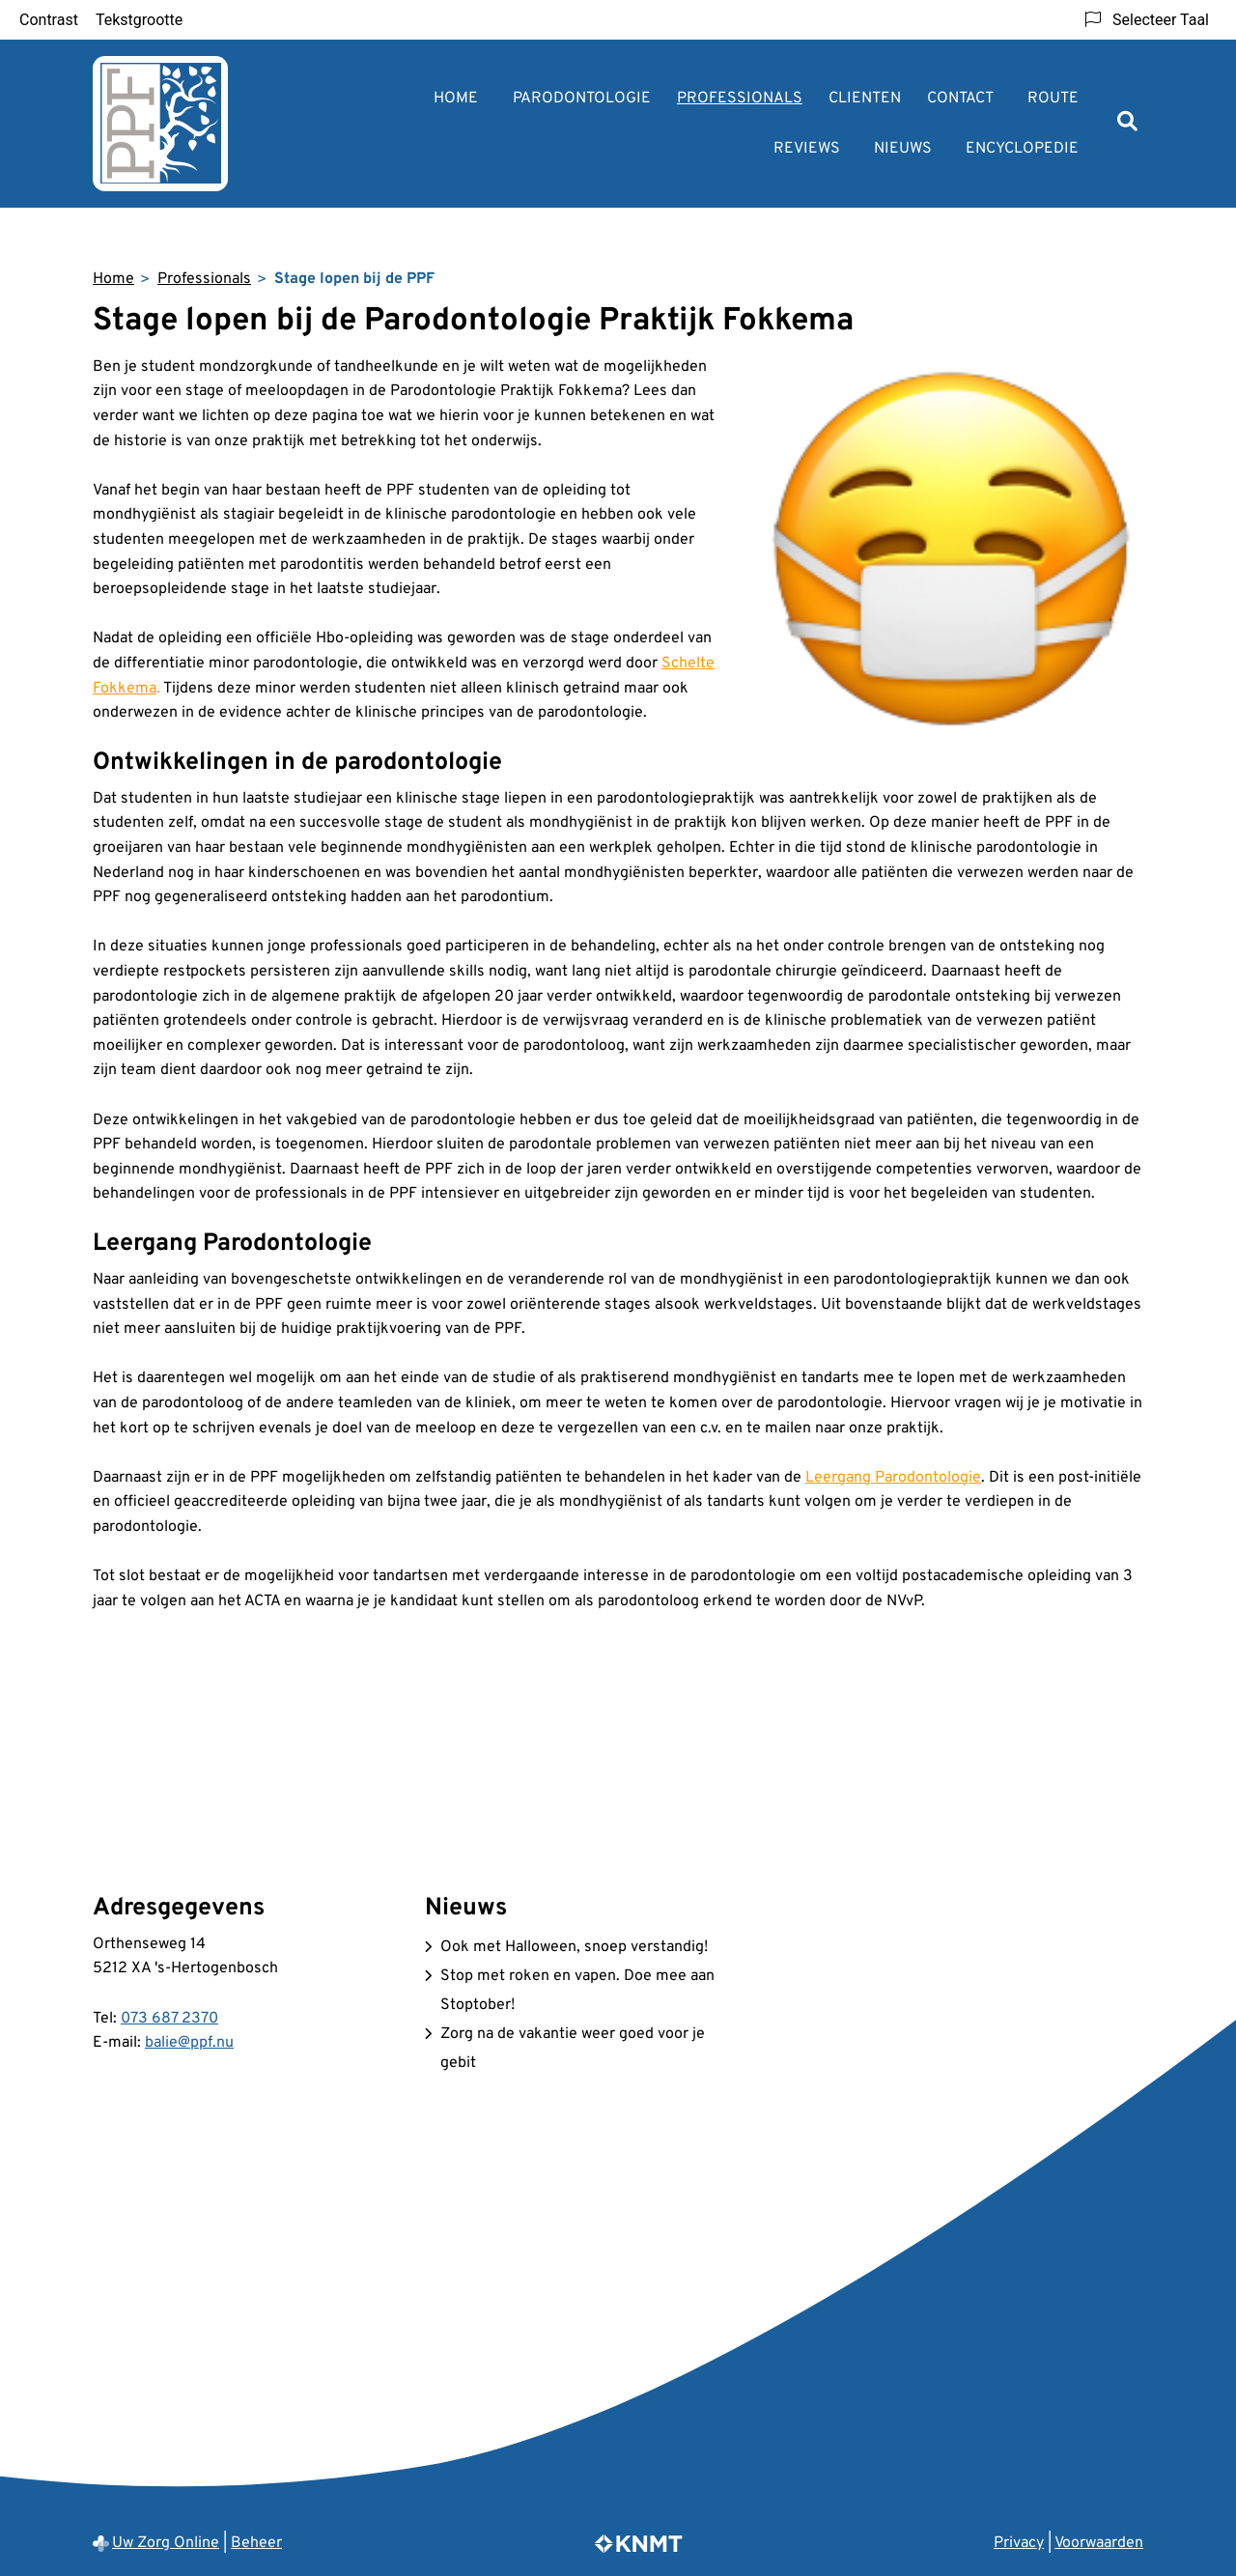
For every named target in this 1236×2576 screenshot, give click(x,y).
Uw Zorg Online (165, 2543)
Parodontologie (582, 98)
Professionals (739, 98)
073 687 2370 (169, 2018)
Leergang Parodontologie (893, 1477)
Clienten (865, 98)
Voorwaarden (1098, 2543)
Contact (960, 98)
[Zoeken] (1127, 123)
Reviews (806, 148)
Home (456, 98)
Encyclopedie (1022, 148)
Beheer (256, 2543)
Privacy (1019, 2543)
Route (1053, 98)
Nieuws (903, 148)
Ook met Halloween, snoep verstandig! (574, 1947)
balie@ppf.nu (189, 2042)
